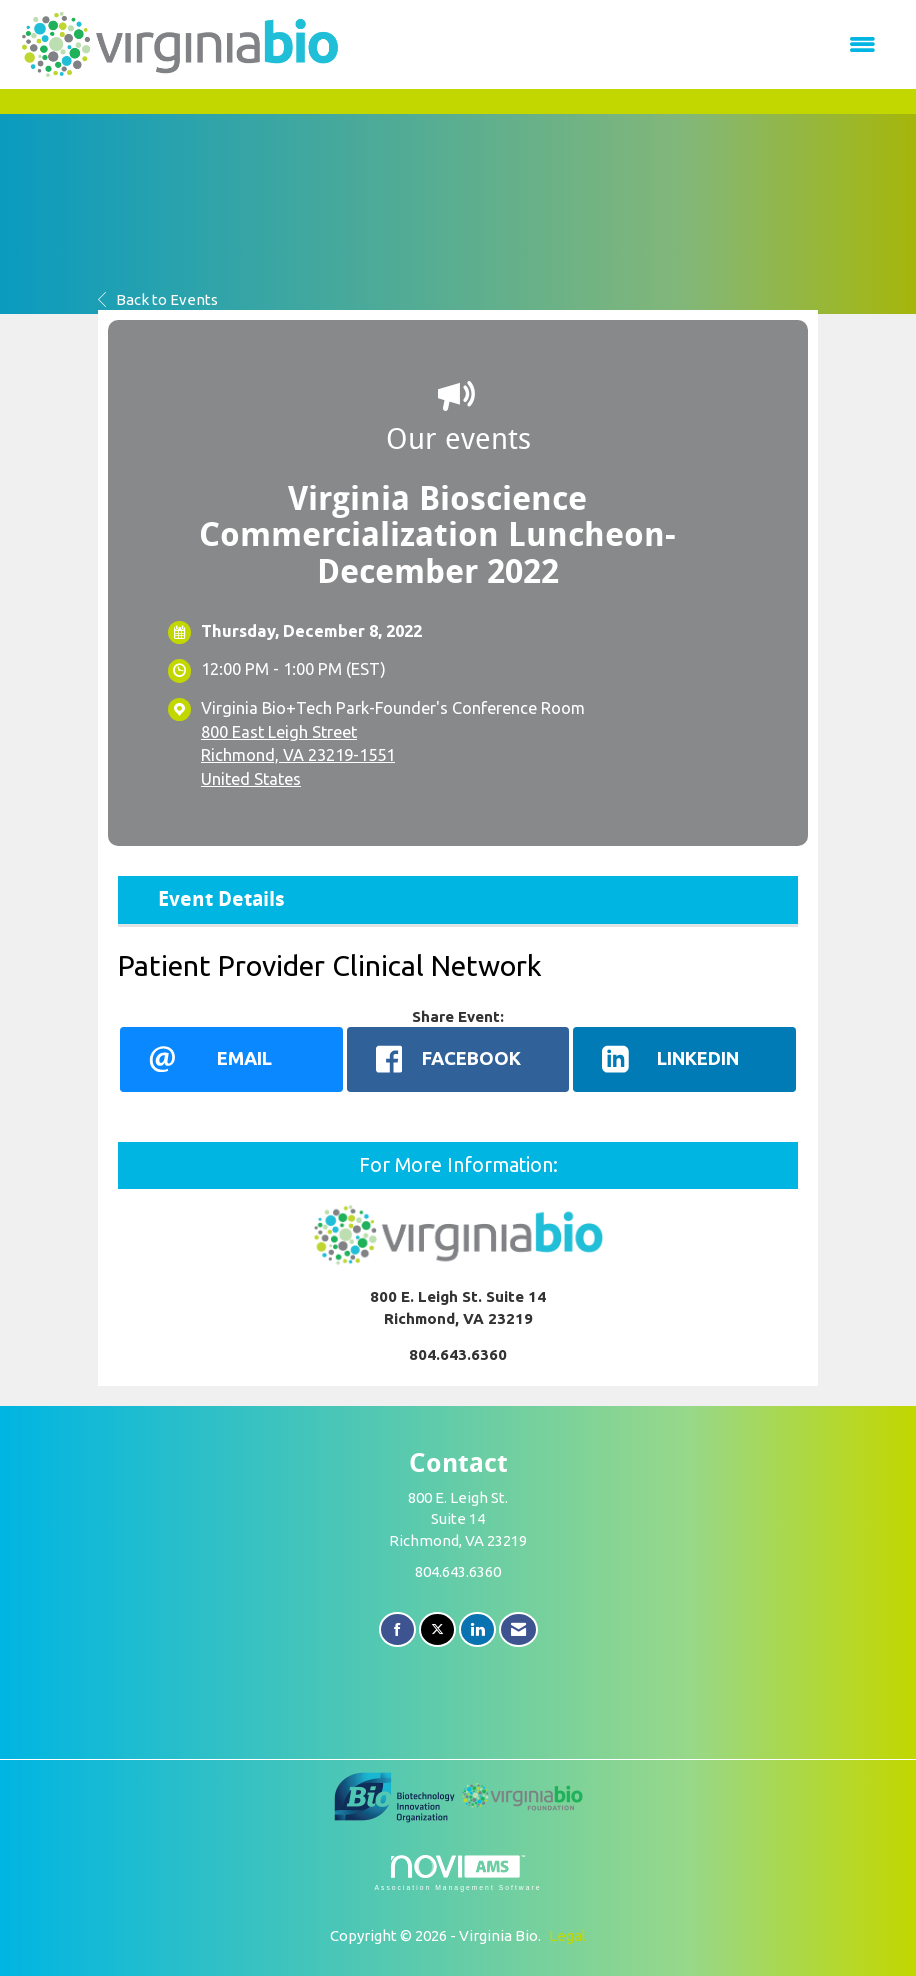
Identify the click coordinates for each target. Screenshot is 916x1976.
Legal (567, 1935)
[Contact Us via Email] (518, 1629)
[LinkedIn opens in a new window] (684, 1059)
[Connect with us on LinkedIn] (477, 1629)
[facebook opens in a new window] (458, 1059)
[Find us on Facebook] (397, 1629)
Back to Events (158, 299)
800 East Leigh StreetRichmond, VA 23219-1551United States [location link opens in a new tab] (298, 755)
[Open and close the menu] (620, 44)
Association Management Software (457, 1873)
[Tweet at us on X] (437, 1629)
